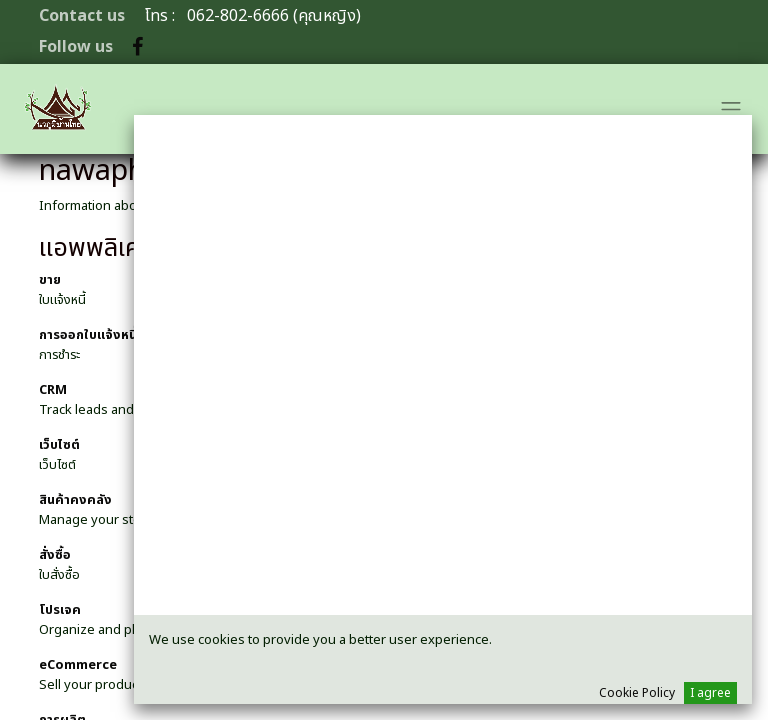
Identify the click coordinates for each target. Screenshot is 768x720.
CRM (53, 390)
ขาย (50, 280)
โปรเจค (60, 610)
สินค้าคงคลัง (75, 500)
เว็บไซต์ (59, 445)
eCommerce (78, 665)
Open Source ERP (458, 206)
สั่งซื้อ (55, 555)
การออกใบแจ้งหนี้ (88, 335)
